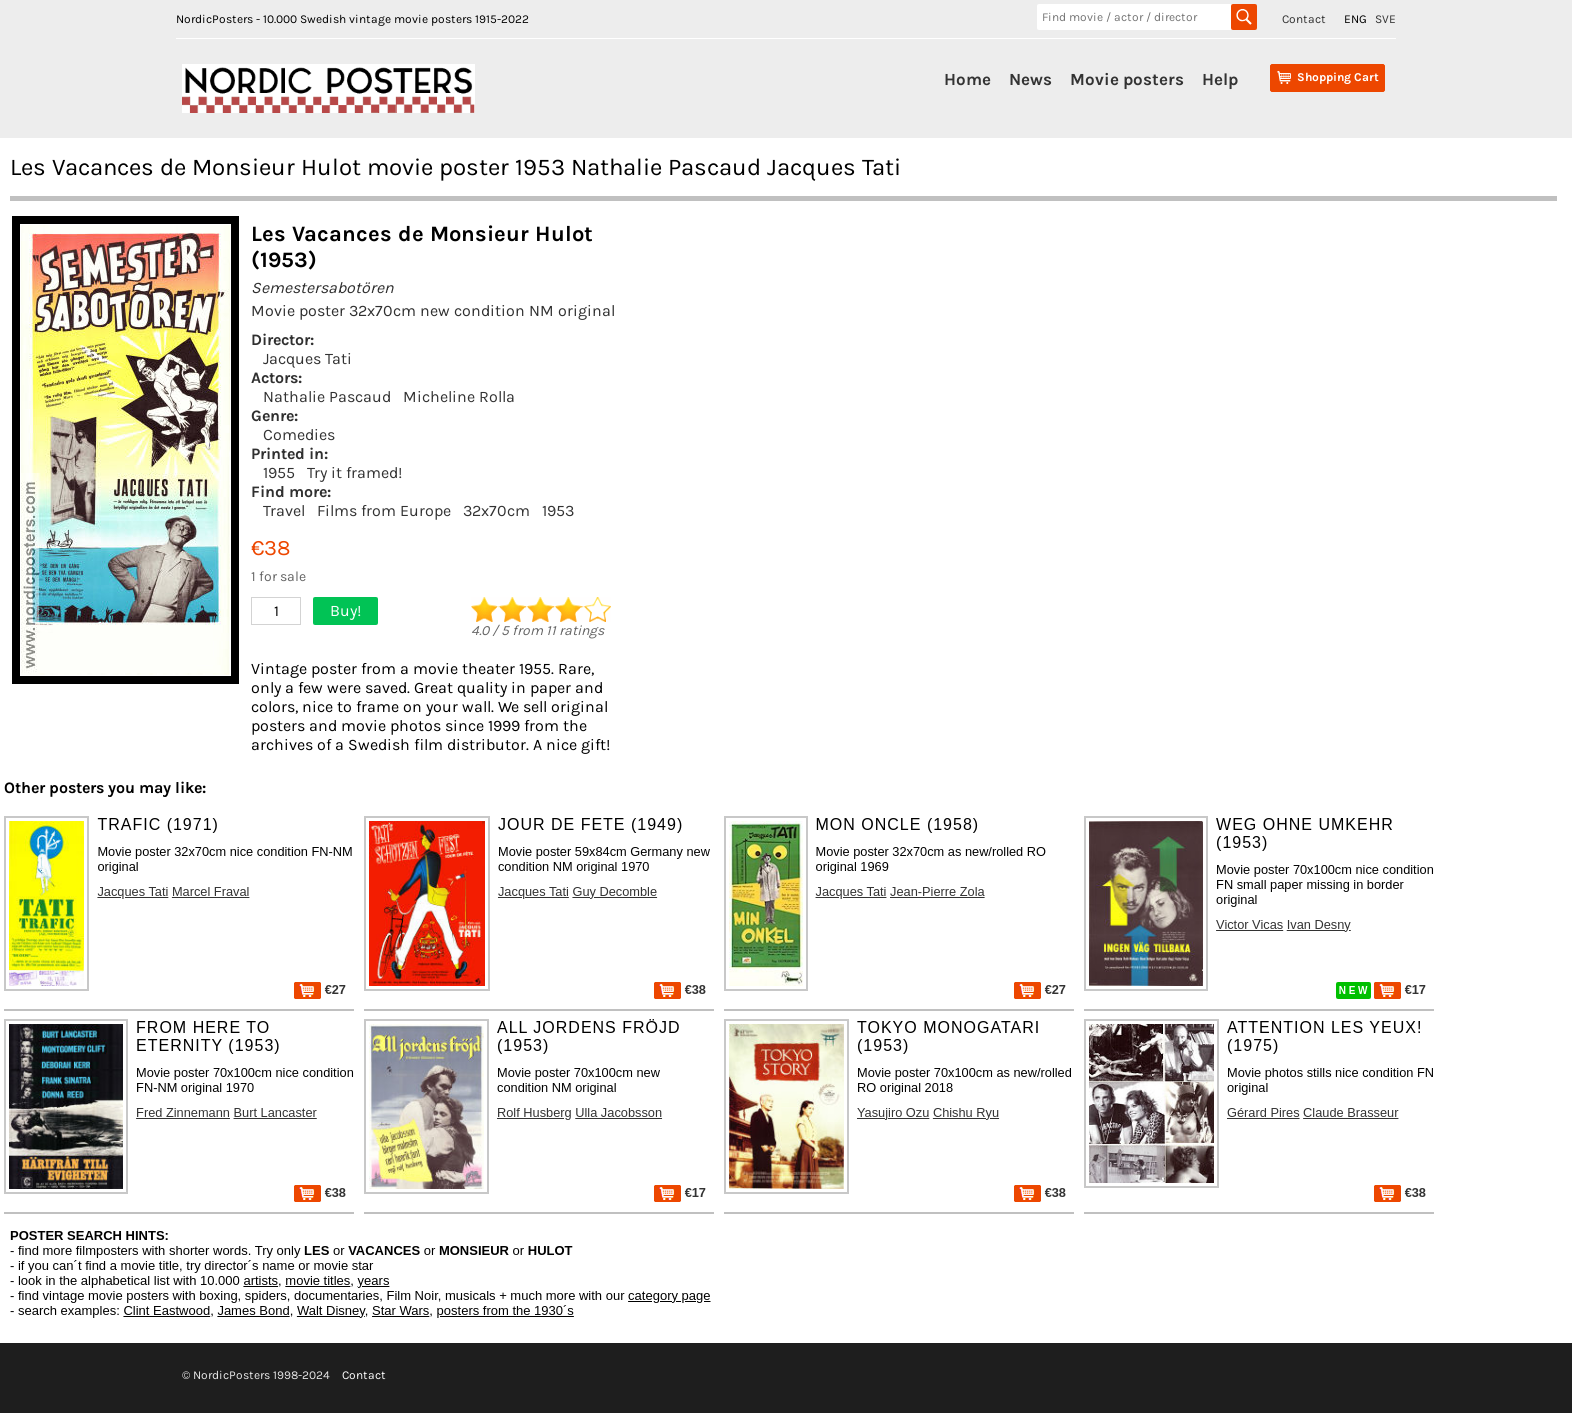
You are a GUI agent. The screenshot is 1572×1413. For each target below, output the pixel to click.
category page (669, 1295)
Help (1220, 79)
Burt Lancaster (275, 1112)
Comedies (299, 434)
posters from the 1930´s (505, 1310)
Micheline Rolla (459, 396)
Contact (1304, 19)
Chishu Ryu (966, 1112)
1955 (279, 472)
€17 (1400, 989)
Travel (284, 510)
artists (260, 1280)
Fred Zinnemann (183, 1112)
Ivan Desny (1319, 924)
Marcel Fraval (211, 891)
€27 (320, 989)
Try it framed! (354, 472)
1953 (558, 510)
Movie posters (1127, 79)
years (374, 1280)
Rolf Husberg (534, 1112)
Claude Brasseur (1350, 1112)
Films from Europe (384, 510)
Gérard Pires (1263, 1112)
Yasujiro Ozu (893, 1112)
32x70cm (496, 510)
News (1030, 79)
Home (967, 79)
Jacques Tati (307, 358)
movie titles (317, 1280)
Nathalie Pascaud (327, 396)
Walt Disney (331, 1310)
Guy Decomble (614, 891)
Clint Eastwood (166, 1310)
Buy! (345, 610)
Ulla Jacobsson (618, 1112)
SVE (1385, 19)
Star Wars (400, 1310)
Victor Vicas (1249, 924)
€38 (680, 989)
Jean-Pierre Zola (937, 891)
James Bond (253, 1310)
